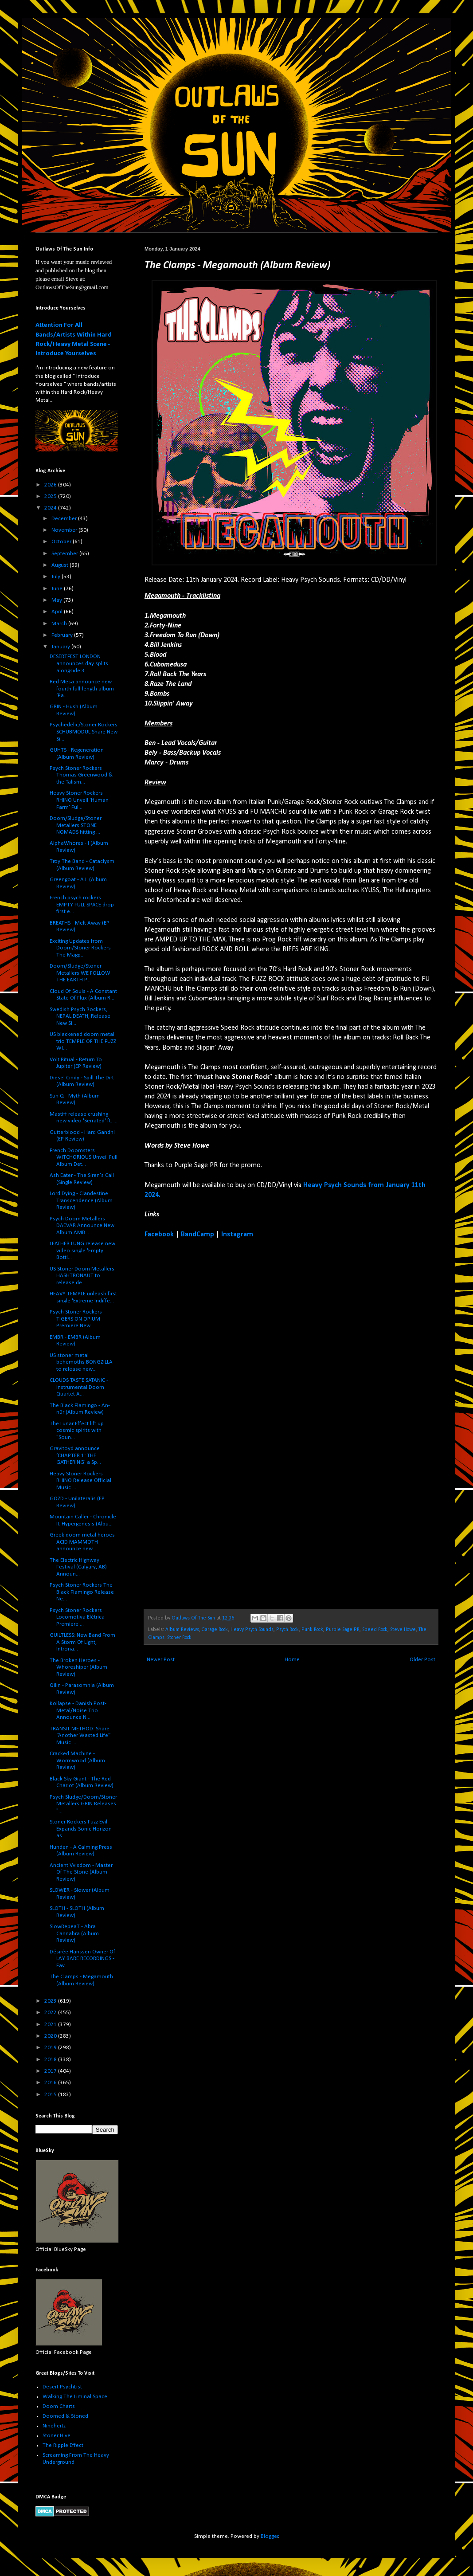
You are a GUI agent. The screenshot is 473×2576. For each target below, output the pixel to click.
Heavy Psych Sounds (252, 1629)
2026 (51, 485)
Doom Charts (59, 2406)
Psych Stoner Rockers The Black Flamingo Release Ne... (82, 1592)
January (61, 647)
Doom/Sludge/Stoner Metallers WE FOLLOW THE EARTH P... (80, 973)
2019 (51, 2048)
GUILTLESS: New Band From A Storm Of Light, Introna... (82, 1642)
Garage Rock (215, 1629)
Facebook (159, 1234)
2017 (51, 2071)
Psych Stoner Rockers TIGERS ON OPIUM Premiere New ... (76, 1319)
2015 (51, 2095)
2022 (51, 2012)
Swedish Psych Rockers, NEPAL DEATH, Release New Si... (80, 1016)
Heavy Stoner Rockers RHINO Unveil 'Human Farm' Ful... (79, 800)
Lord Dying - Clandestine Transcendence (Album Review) (81, 1200)
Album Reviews (182, 1629)
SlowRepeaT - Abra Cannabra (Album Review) (74, 1933)
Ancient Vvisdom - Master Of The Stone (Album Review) (81, 1872)
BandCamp (197, 1234)
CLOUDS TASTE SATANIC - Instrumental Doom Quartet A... (79, 1387)
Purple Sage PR (343, 1629)
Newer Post (161, 1659)
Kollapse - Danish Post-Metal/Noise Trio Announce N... (78, 1710)
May (57, 600)
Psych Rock (287, 1629)
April (57, 612)
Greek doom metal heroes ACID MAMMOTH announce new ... (82, 1542)
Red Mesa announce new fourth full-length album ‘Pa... (82, 688)
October (62, 542)
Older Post (422, 1659)
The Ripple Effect (63, 2445)
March (59, 624)
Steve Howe (403, 1629)
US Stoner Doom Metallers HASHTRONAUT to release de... (82, 1276)
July (56, 577)
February (62, 635)
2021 (51, 2024)
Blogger (269, 2536)
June (57, 589)
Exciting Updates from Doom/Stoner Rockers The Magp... (80, 948)
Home (292, 1659)
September (65, 554)
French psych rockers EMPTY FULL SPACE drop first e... (82, 904)
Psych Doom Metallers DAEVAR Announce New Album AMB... (82, 1225)
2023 (51, 2001)
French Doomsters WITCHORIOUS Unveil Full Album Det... (83, 1157)
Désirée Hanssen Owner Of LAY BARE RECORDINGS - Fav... (82, 1958)
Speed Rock (374, 1629)
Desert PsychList (62, 2387)
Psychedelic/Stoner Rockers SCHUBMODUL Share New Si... (83, 731)
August (60, 565)
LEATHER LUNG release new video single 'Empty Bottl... (82, 1250)
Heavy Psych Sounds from (344, 1185)
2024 (51, 508)
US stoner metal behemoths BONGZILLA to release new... (81, 1362)
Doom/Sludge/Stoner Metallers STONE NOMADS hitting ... (76, 825)
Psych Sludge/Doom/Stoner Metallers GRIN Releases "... (83, 1804)
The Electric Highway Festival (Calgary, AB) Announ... (78, 1567)
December (64, 518)
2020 (51, 2036)
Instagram (237, 1234)
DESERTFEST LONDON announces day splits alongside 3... (79, 663)
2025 (51, 496)
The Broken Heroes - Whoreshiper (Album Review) (78, 1667)
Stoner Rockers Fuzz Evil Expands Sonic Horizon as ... (81, 1829)
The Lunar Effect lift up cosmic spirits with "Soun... (77, 1430)
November (64, 530)
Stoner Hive (56, 2436)
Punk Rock (312, 1629)
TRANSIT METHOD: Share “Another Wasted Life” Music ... (80, 1735)
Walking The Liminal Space (75, 2397)
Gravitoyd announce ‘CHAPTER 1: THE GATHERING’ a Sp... (75, 1455)
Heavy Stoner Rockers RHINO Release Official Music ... (80, 1480)
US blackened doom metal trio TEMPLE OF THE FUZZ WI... (83, 1041)
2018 (51, 2059)
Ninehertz (54, 2426)
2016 (51, 2083)
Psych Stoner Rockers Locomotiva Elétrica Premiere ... (77, 1617)
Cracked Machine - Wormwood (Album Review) (77, 1760)
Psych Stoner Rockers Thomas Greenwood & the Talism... (81, 775)
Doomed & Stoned (65, 2416)
